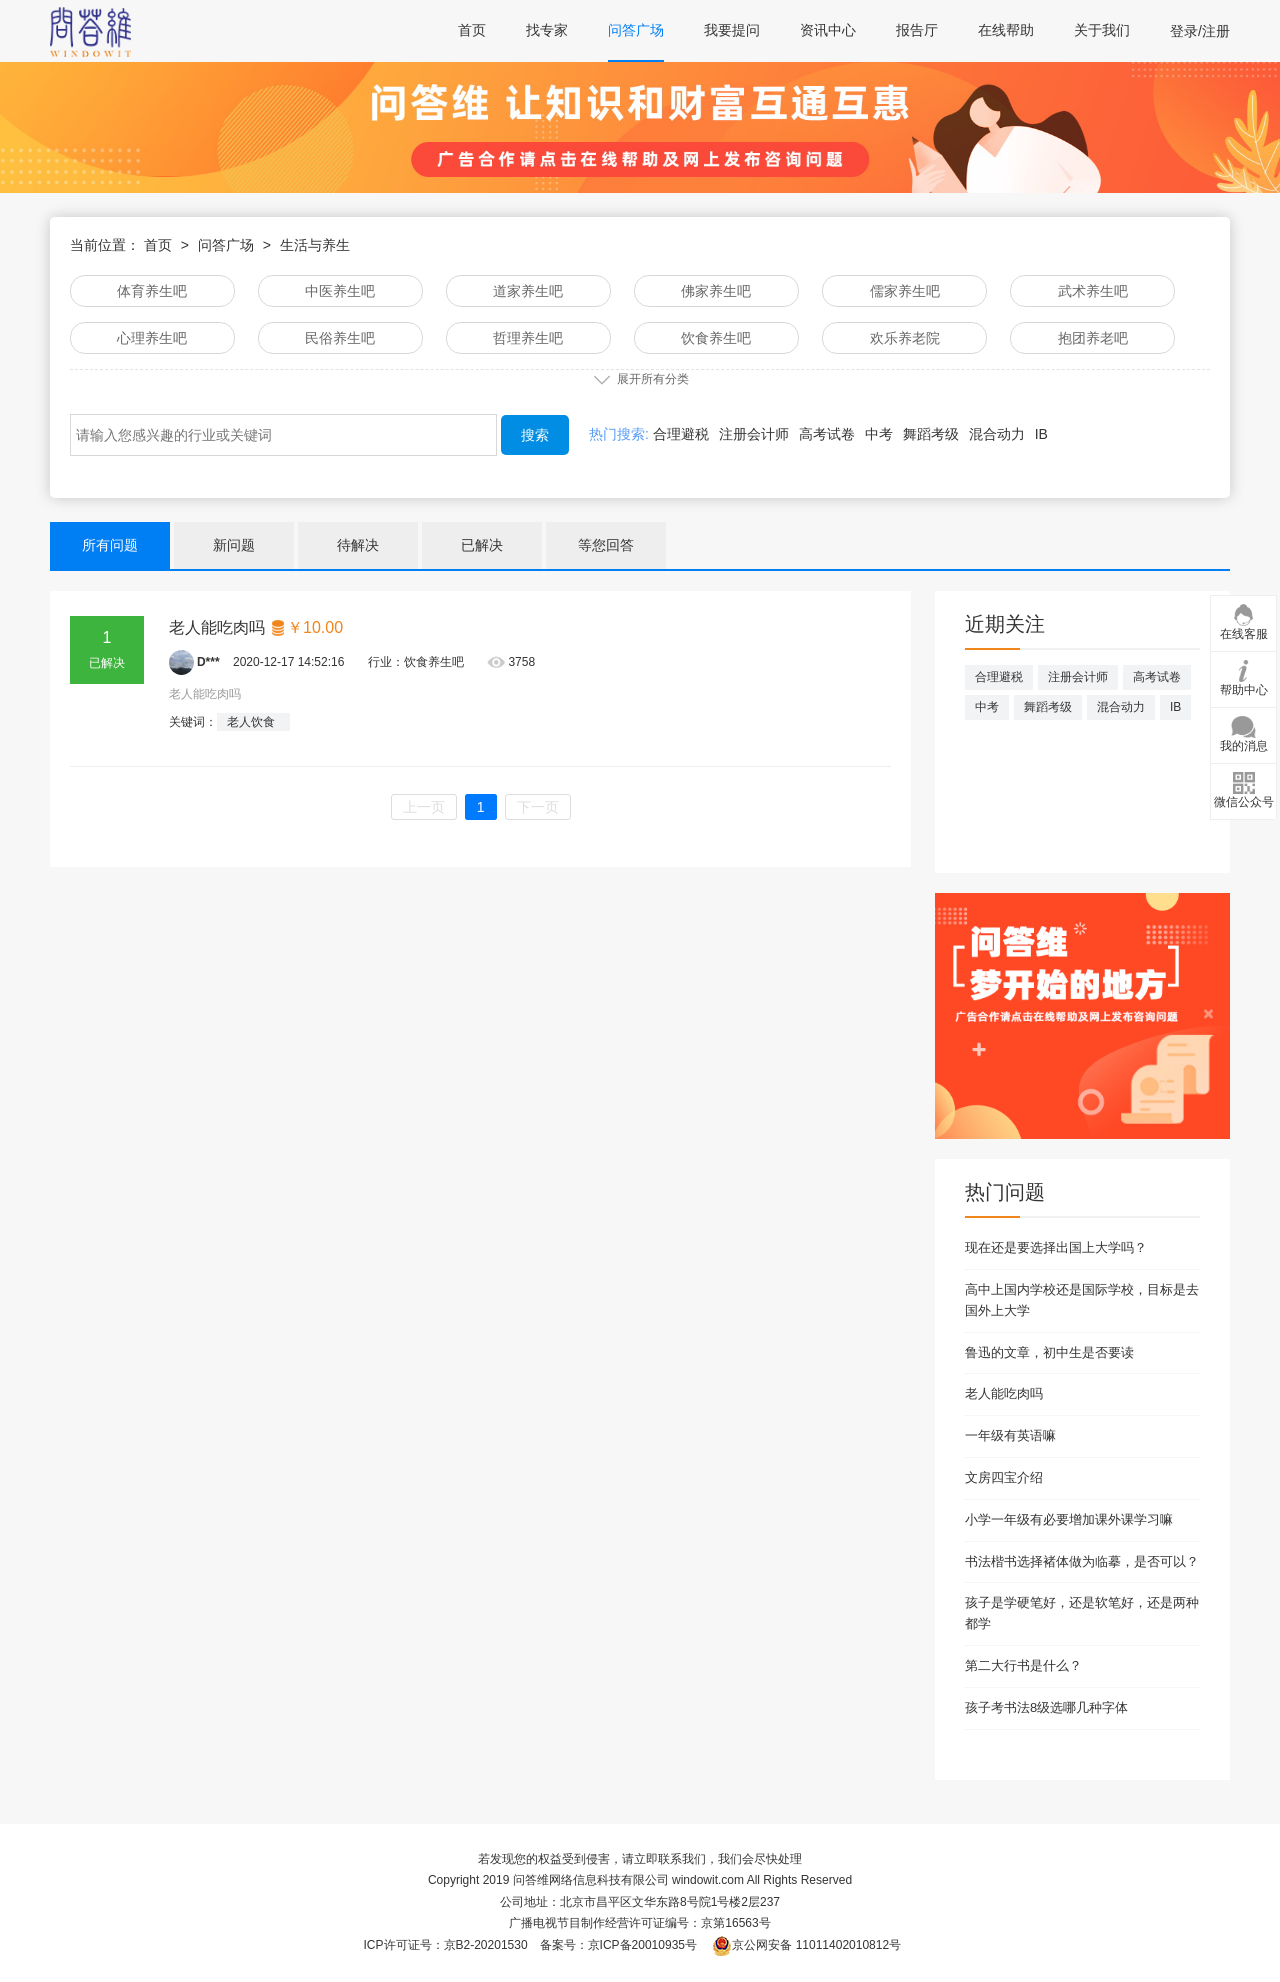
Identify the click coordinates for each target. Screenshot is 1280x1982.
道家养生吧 (528, 291)
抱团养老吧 (1093, 338)
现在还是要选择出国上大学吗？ (1056, 1247)
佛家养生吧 (716, 291)
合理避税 (681, 434)
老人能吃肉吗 (256, 627)
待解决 (358, 545)
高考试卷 (827, 434)
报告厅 (917, 30)
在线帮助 (1006, 30)
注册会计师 (754, 434)
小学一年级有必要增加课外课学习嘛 (1069, 1519)
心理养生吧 (152, 338)
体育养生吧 (152, 291)
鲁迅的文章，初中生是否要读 (1049, 1352)
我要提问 (732, 30)
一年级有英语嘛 (1010, 1435)
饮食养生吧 (716, 338)
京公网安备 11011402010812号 (806, 1945)
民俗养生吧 (340, 338)
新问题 (234, 545)
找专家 (547, 30)
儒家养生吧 (905, 291)
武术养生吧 (1093, 291)
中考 (879, 434)
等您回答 (606, 545)
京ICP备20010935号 (642, 1945)
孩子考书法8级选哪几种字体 (1046, 1707)
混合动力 (997, 434)
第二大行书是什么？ (1023, 1665)
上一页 (424, 807)
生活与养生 (315, 245)
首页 (472, 30)
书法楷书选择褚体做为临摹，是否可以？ (1082, 1561)
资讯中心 (828, 30)
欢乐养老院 (905, 338)
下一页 (538, 807)
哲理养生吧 (528, 338)
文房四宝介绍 (1004, 1477)
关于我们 (1102, 30)
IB (1041, 434)
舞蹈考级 (931, 434)
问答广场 (636, 30)
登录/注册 (1200, 31)
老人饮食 (251, 722)
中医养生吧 (340, 291)
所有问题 (110, 545)
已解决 (482, 545)
